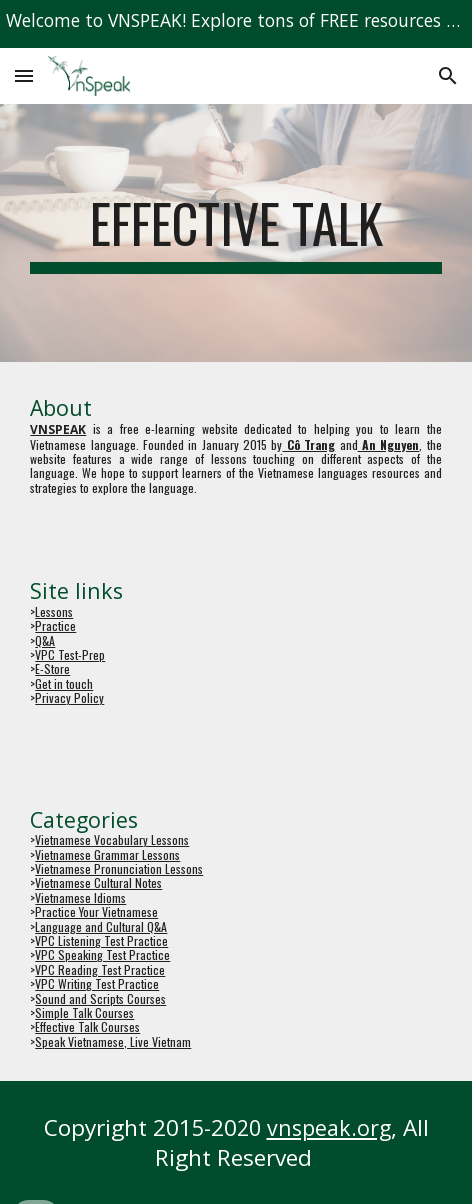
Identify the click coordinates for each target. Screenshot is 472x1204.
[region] (236, 24)
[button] (24, 75)
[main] (235, 233)
